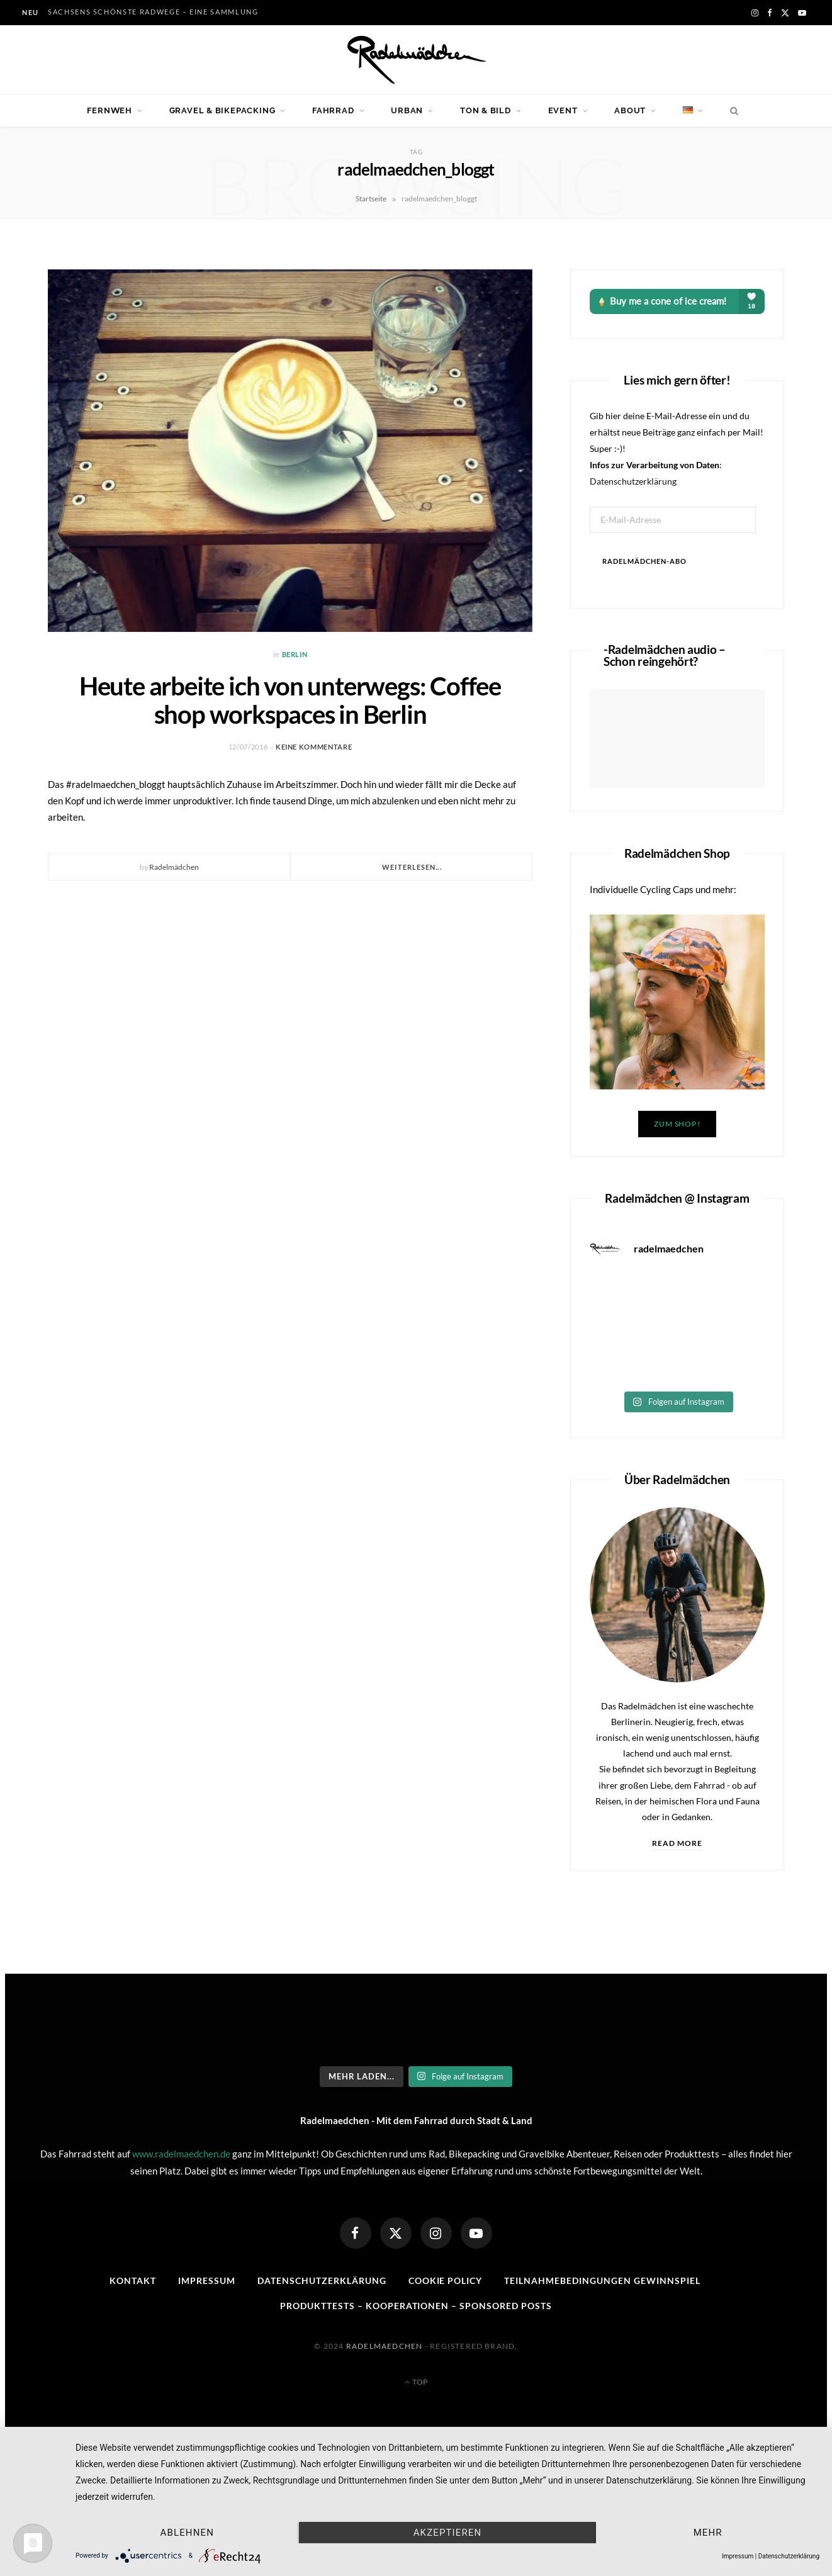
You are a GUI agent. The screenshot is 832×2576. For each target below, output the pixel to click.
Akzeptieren (447, 2532)
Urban (407, 110)
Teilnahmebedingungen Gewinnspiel (602, 2280)
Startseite (371, 198)
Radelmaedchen (384, 2346)
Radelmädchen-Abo (644, 561)
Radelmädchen (174, 867)
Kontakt (133, 2280)
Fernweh (109, 110)
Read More (677, 1843)
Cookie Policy (445, 2280)
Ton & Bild (485, 110)
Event (563, 110)
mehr (708, 2532)
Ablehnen (187, 2532)
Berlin (295, 654)
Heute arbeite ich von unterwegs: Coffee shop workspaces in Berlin (290, 700)
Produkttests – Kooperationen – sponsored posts (416, 2305)
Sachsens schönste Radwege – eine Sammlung (153, 12)
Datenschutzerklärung (633, 481)
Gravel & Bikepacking (222, 110)
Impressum (206, 2280)
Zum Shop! (677, 1123)
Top (416, 2382)
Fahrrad (333, 110)
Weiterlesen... (411, 867)
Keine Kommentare (314, 747)
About (630, 110)
